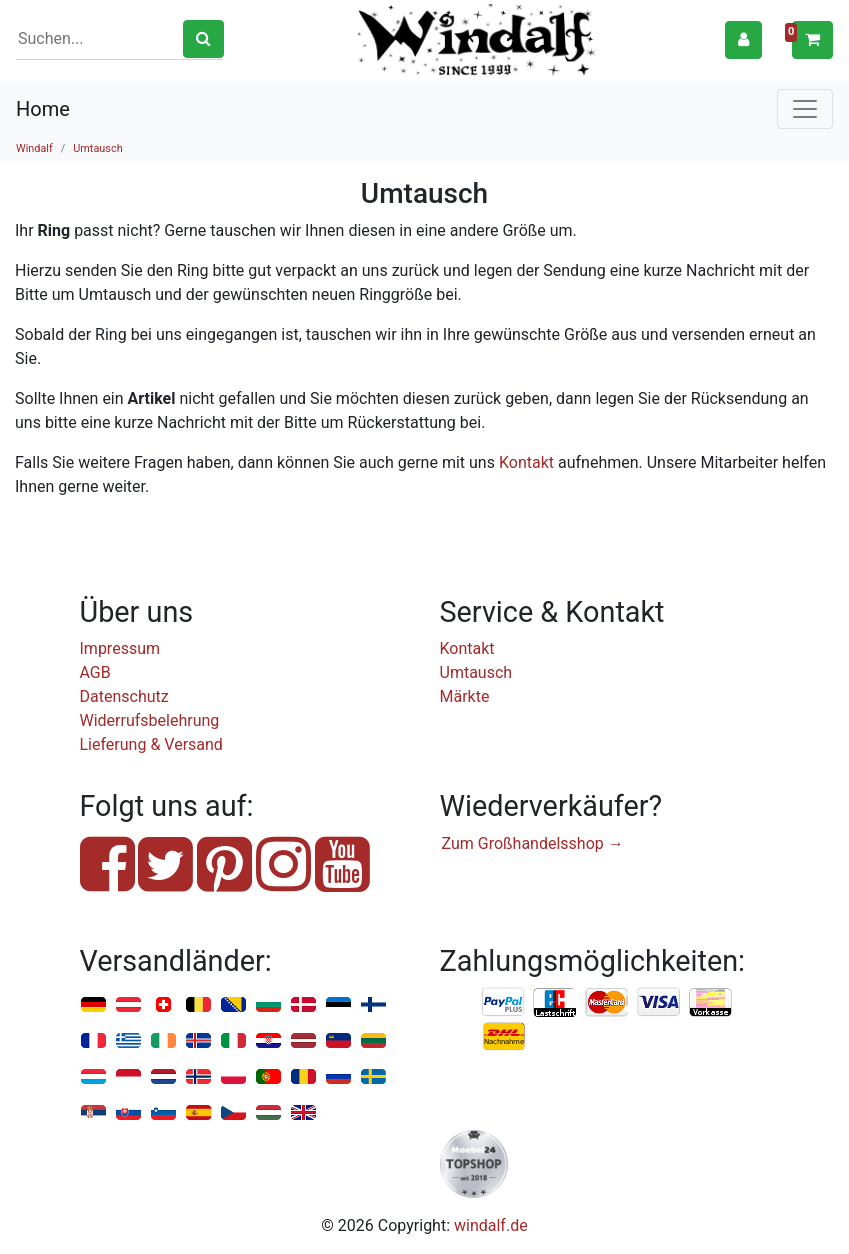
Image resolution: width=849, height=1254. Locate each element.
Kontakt (526, 462)
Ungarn (268, 1113)
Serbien (93, 1113)
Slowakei (128, 1113)
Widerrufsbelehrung (150, 720)
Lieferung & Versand (151, 744)
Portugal (268, 1077)
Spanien (198, 1113)
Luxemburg (93, 1077)
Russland (338, 1077)
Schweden (373, 1077)
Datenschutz (124, 696)
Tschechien (233, 1113)
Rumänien (303, 1077)
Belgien (198, 1005)
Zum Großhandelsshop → (533, 843)
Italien (233, 1041)
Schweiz (163, 1005)
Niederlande (163, 1077)
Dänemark (303, 1005)
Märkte (465, 696)
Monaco (128, 1077)
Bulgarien (268, 1005)
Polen (233, 1077)
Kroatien (268, 1041)
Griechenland (128, 1041)
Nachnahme (504, 1037)
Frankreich (93, 1041)
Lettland (303, 1041)
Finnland (373, 1005)
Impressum (120, 648)
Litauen (373, 1041)
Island (198, 1041)
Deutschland (93, 1005)
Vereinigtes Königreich (303, 1113)
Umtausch (97, 148)
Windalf (34, 148)
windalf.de (491, 1225)
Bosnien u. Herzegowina (233, 1005)
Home (43, 109)
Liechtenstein (338, 1041)
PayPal (504, 1003)
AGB (95, 672)
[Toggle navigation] (805, 109)
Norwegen (198, 1077)
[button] (743, 39)
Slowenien (163, 1113)
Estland (338, 1005)
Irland (163, 1041)
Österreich (128, 1005)
